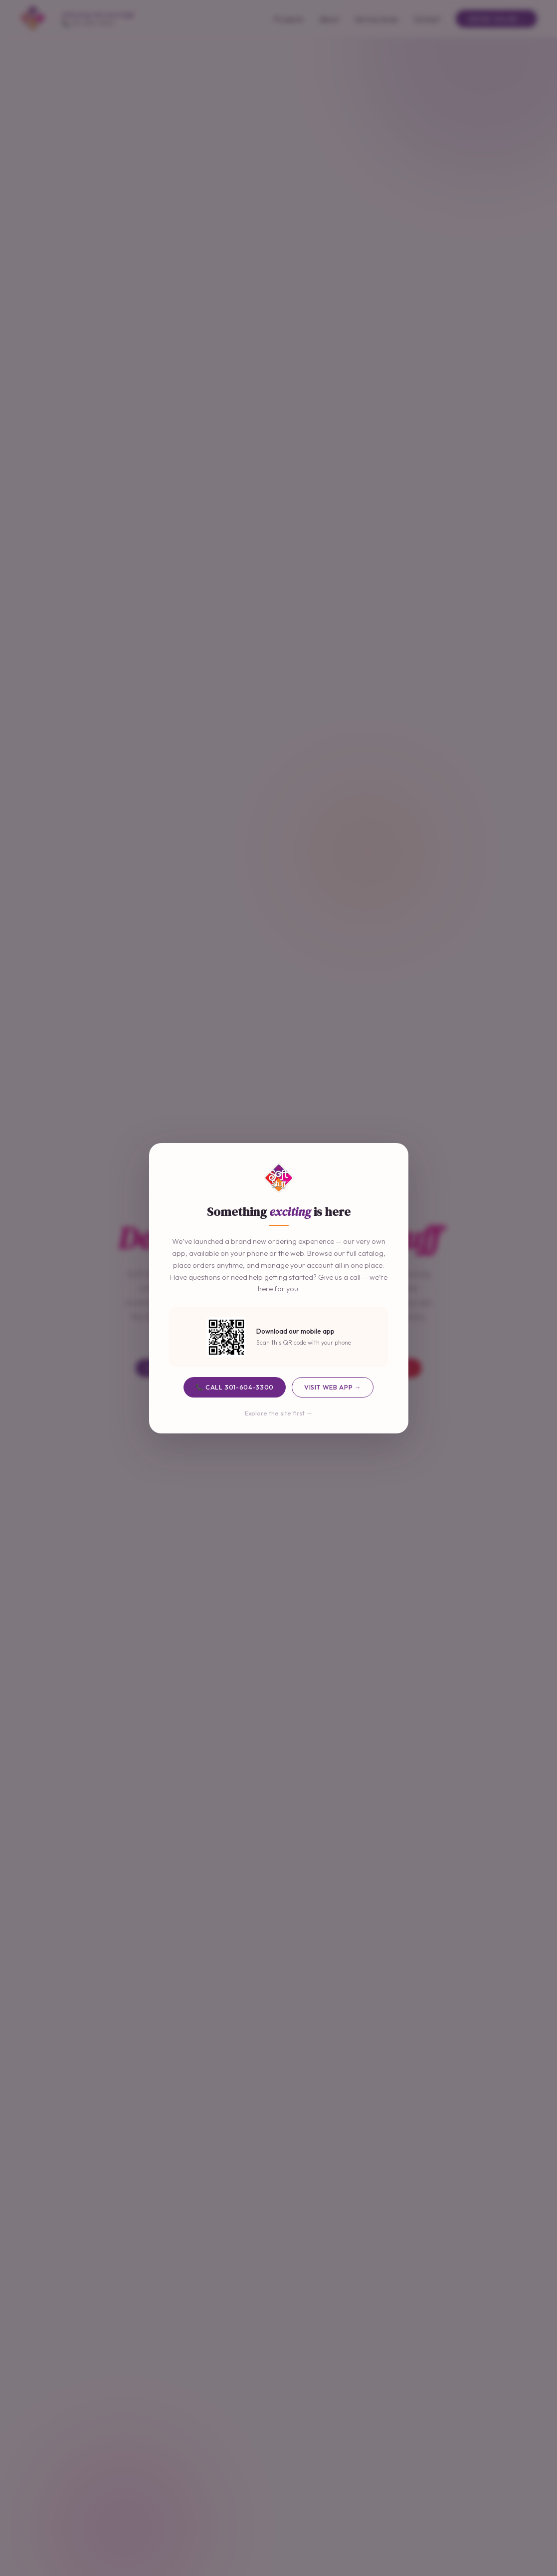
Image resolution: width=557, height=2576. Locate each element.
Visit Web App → (332, 1387)
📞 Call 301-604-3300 (234, 1387)
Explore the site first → (279, 1413)
